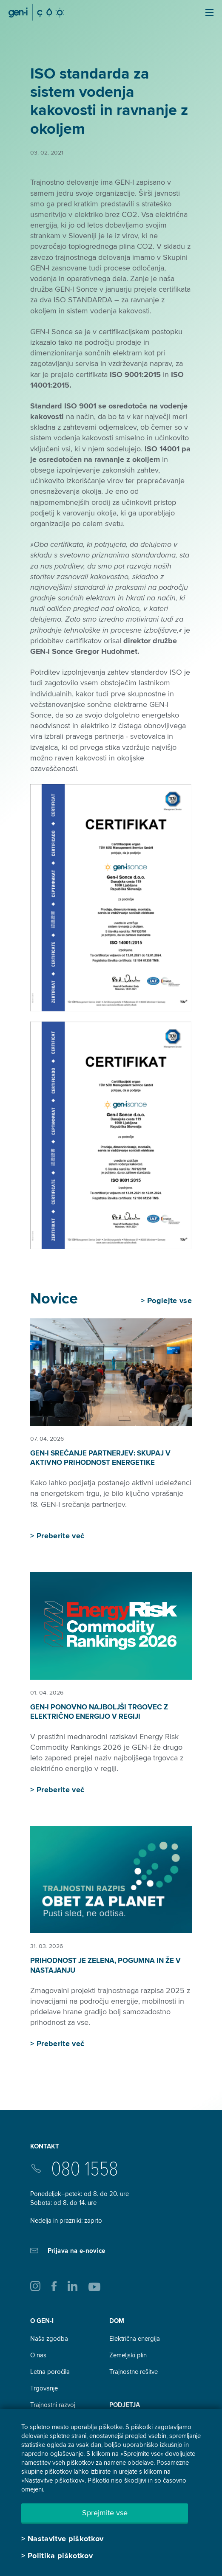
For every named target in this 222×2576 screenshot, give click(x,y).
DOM (116, 2321)
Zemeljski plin (128, 2355)
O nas (38, 2355)
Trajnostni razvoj (52, 2405)
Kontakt (44, 2146)
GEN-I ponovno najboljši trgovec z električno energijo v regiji (99, 1712)
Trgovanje (44, 2388)
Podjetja (124, 2405)
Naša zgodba (49, 2338)
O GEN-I (42, 2321)
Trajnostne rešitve (133, 2372)
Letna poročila (50, 2372)
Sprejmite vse (105, 2512)
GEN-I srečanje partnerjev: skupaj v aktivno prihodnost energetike (100, 1458)
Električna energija (134, 2338)
